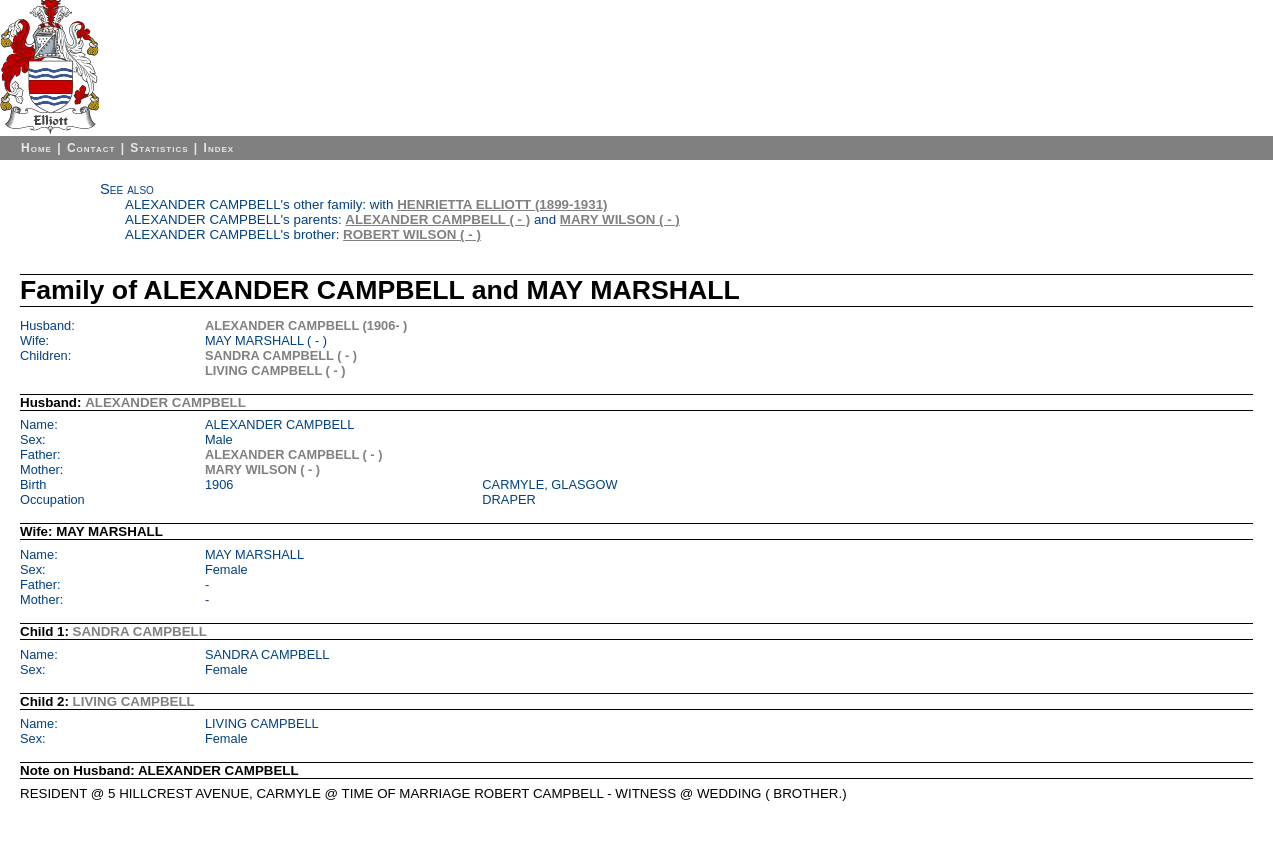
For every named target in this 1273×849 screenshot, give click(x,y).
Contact (91, 148)
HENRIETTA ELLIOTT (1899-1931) (502, 204)
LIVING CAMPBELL (134, 701)
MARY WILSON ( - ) (620, 219)
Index (219, 148)
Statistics (159, 148)
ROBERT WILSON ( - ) (412, 234)
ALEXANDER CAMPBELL (165, 402)
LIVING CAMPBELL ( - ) (275, 370)
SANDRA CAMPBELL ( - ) (281, 355)
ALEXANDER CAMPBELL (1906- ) (306, 325)
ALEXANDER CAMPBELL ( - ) (437, 219)
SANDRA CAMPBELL (140, 631)
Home (36, 148)
